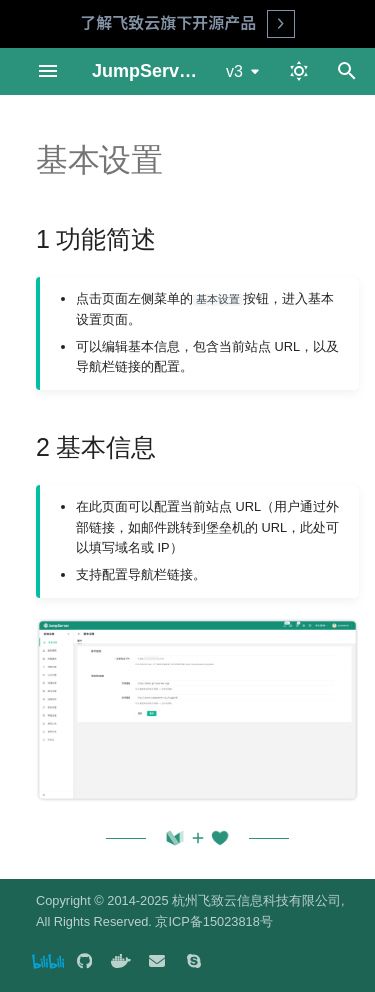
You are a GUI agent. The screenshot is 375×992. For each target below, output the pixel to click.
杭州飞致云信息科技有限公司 (256, 900)
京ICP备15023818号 (213, 921)
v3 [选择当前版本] (234, 71)
